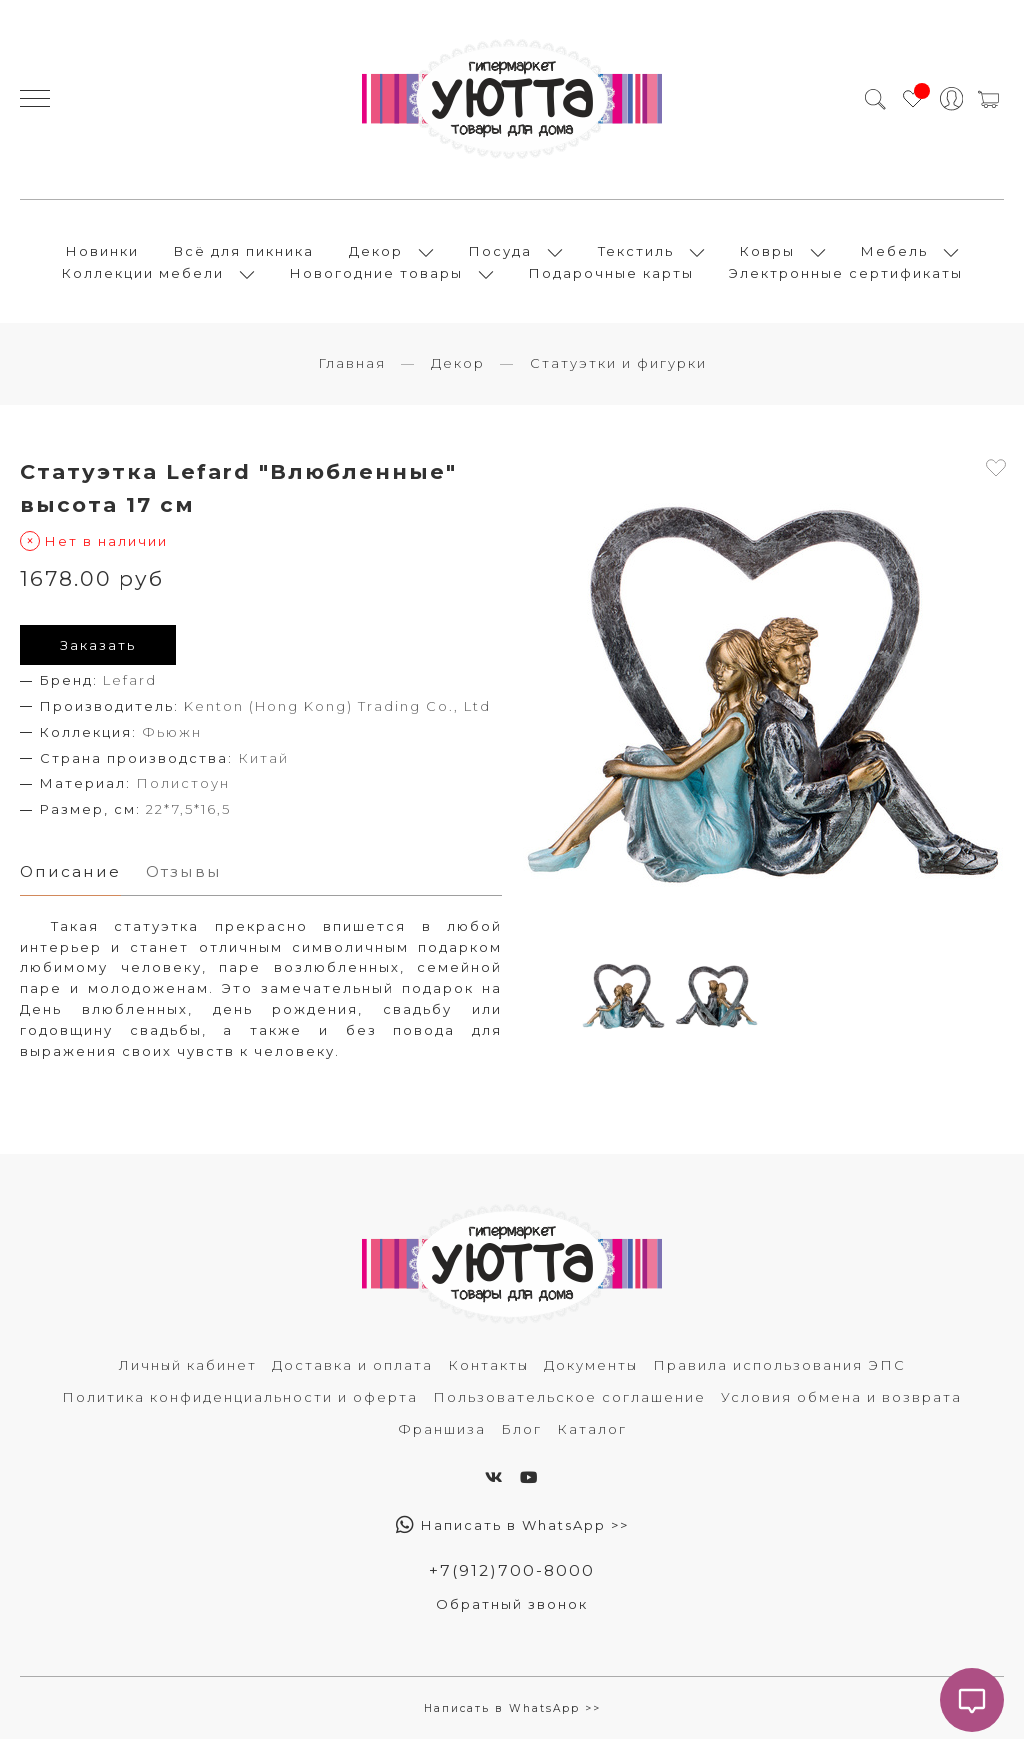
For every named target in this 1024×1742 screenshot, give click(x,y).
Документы (591, 1367)
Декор (376, 252)
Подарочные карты (611, 274)
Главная (352, 365)
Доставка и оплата (352, 1367)
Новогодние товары (376, 274)
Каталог (592, 1431)
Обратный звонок (512, 1606)
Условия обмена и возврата (841, 1399)
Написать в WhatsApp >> (512, 1527)
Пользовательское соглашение (569, 1399)
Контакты (488, 1367)
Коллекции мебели (143, 274)
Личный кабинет (188, 1367)
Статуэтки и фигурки (618, 365)
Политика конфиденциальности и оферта (240, 1399)
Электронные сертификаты (846, 274)
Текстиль (636, 252)
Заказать (98, 647)
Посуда (500, 252)
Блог (521, 1431)
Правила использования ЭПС (779, 1367)
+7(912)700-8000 (512, 1572)
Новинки (102, 252)
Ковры (767, 252)
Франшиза (442, 1431)
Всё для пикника (244, 252)
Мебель (894, 252)
